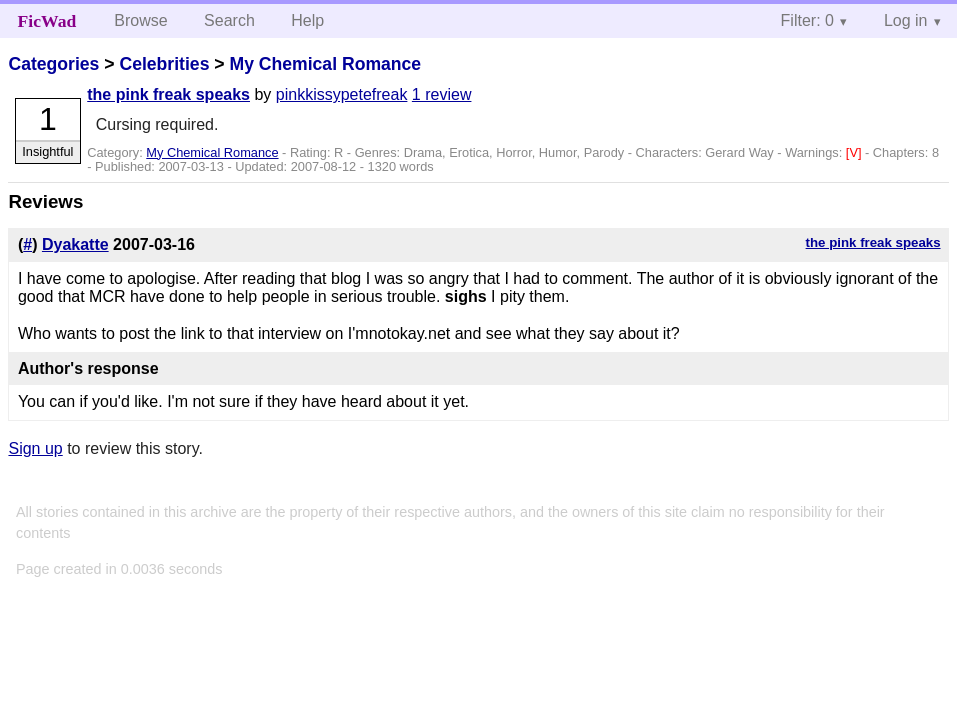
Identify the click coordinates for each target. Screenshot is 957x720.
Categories (53, 64)
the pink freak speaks (168, 94)
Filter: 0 (807, 20)
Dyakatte (75, 244)
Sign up (35, 448)
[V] (855, 152)
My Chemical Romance (325, 64)
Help (307, 20)
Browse (140, 20)
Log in (906, 20)
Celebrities (164, 64)
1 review (442, 94)
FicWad (47, 21)
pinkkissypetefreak (342, 94)
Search (229, 20)
